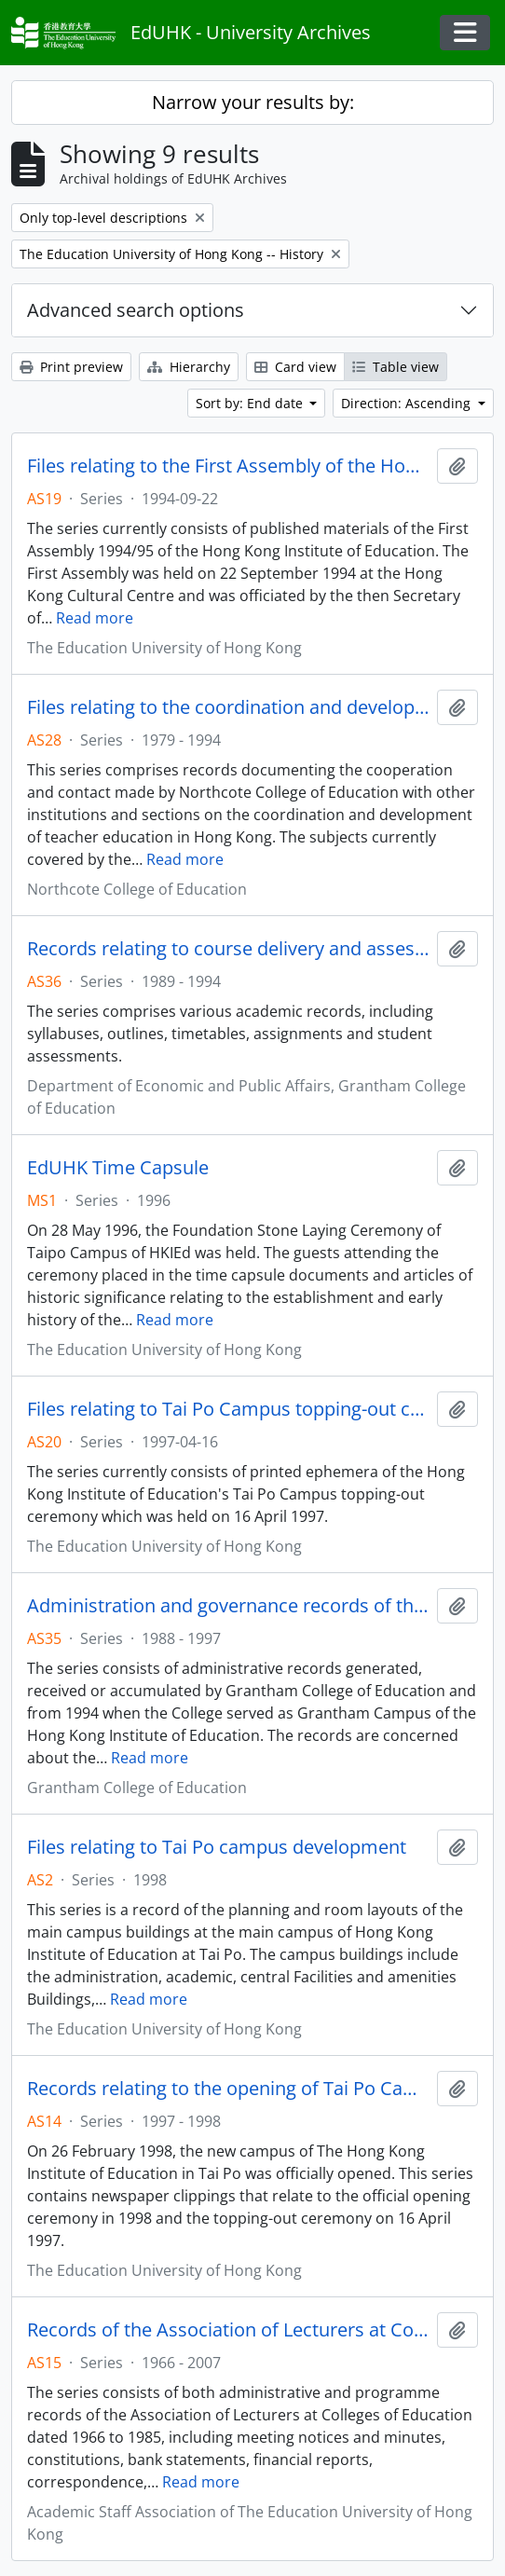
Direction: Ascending (407, 403)
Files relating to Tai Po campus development (216, 1847)
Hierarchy (188, 367)
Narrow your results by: (253, 102)
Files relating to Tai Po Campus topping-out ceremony (228, 1409)
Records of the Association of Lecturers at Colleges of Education (228, 2330)
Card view (295, 367)
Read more (94, 618)
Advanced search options (135, 309)
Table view (395, 367)
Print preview (71, 367)
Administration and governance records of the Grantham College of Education (228, 1606)
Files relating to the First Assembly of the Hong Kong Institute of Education (228, 466)
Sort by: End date (251, 403)
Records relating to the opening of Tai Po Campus (228, 2088)
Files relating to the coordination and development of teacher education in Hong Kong (228, 707)
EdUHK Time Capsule (118, 1168)
